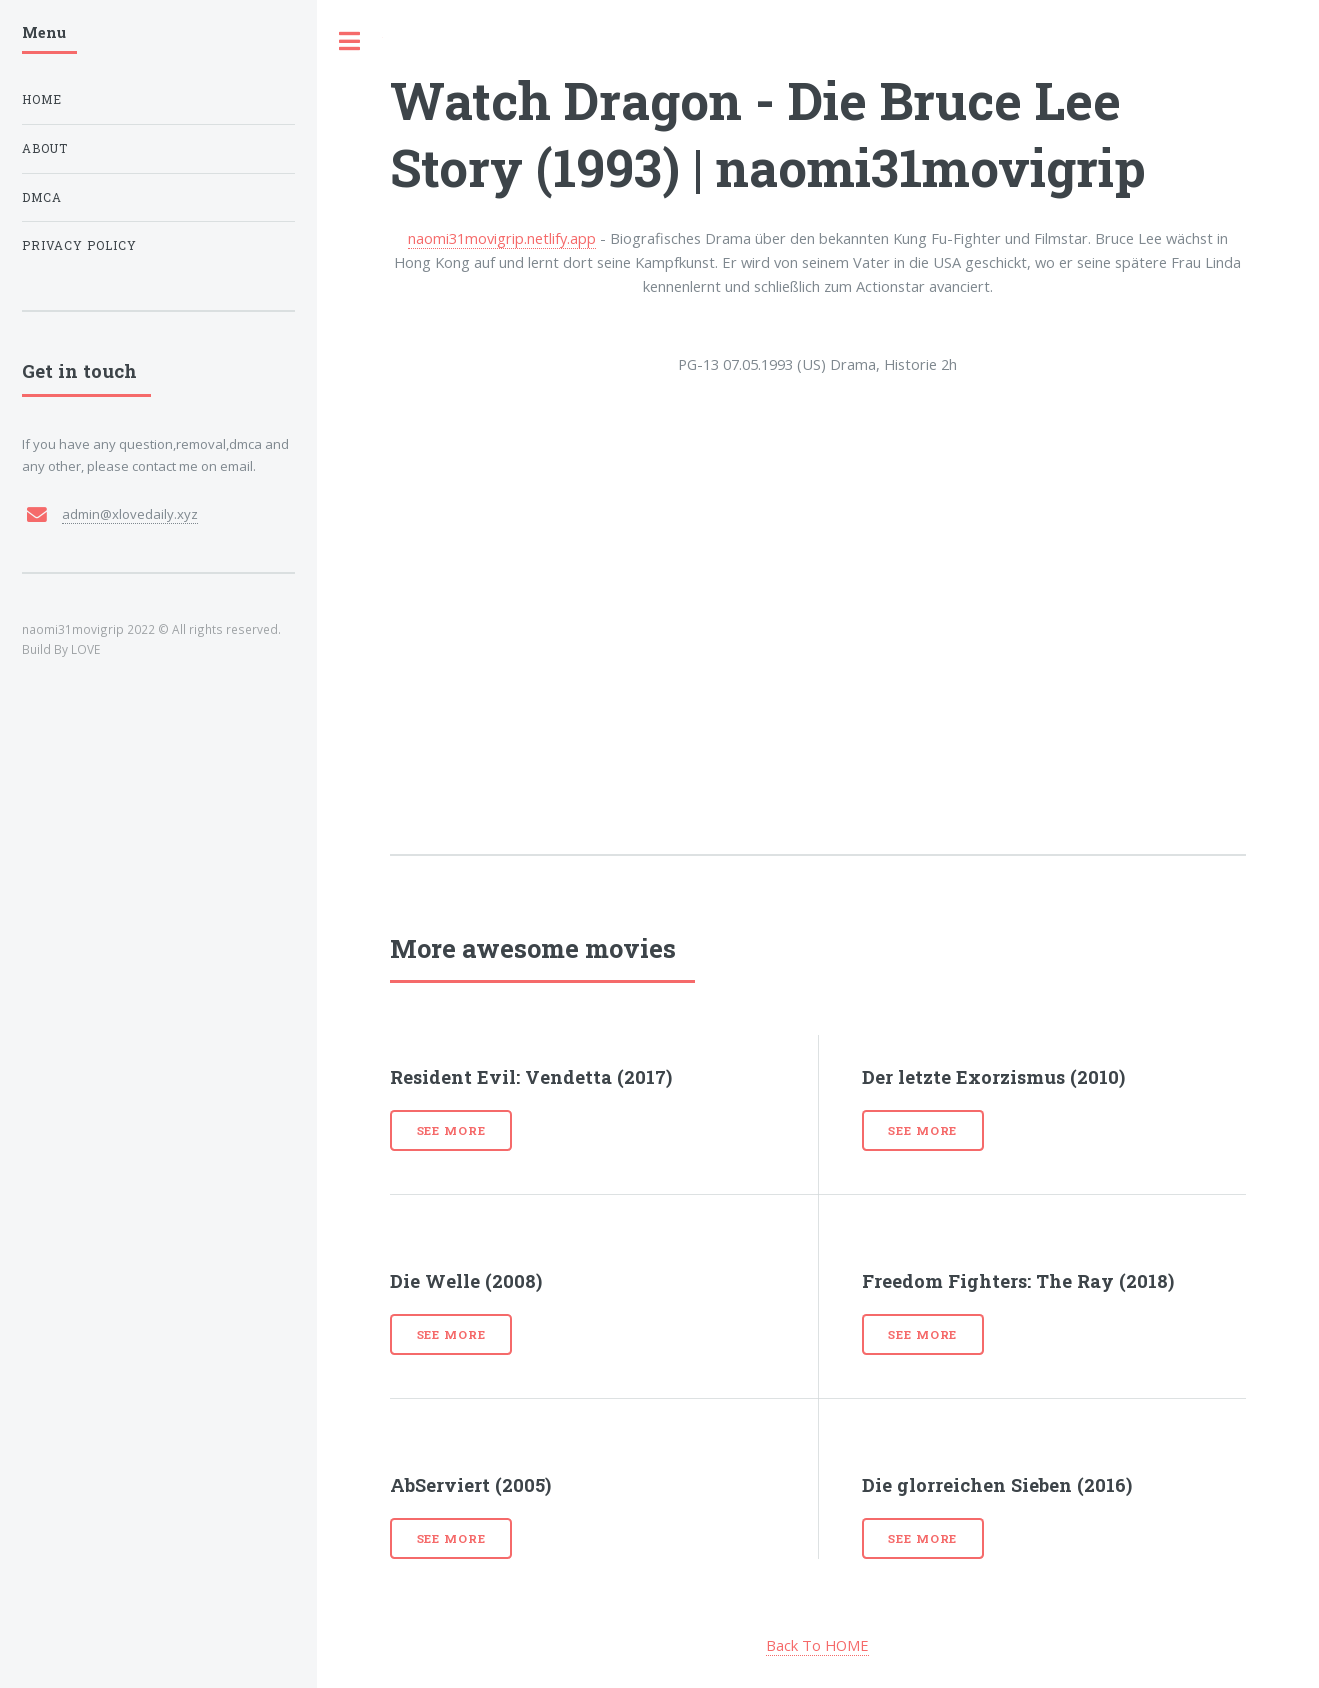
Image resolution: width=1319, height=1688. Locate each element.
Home (42, 99)
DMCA (42, 197)
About (45, 148)
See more (451, 1130)
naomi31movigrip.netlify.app (502, 238)
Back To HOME (817, 1645)
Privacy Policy (79, 245)
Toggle (350, 41)
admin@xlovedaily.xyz (130, 514)
